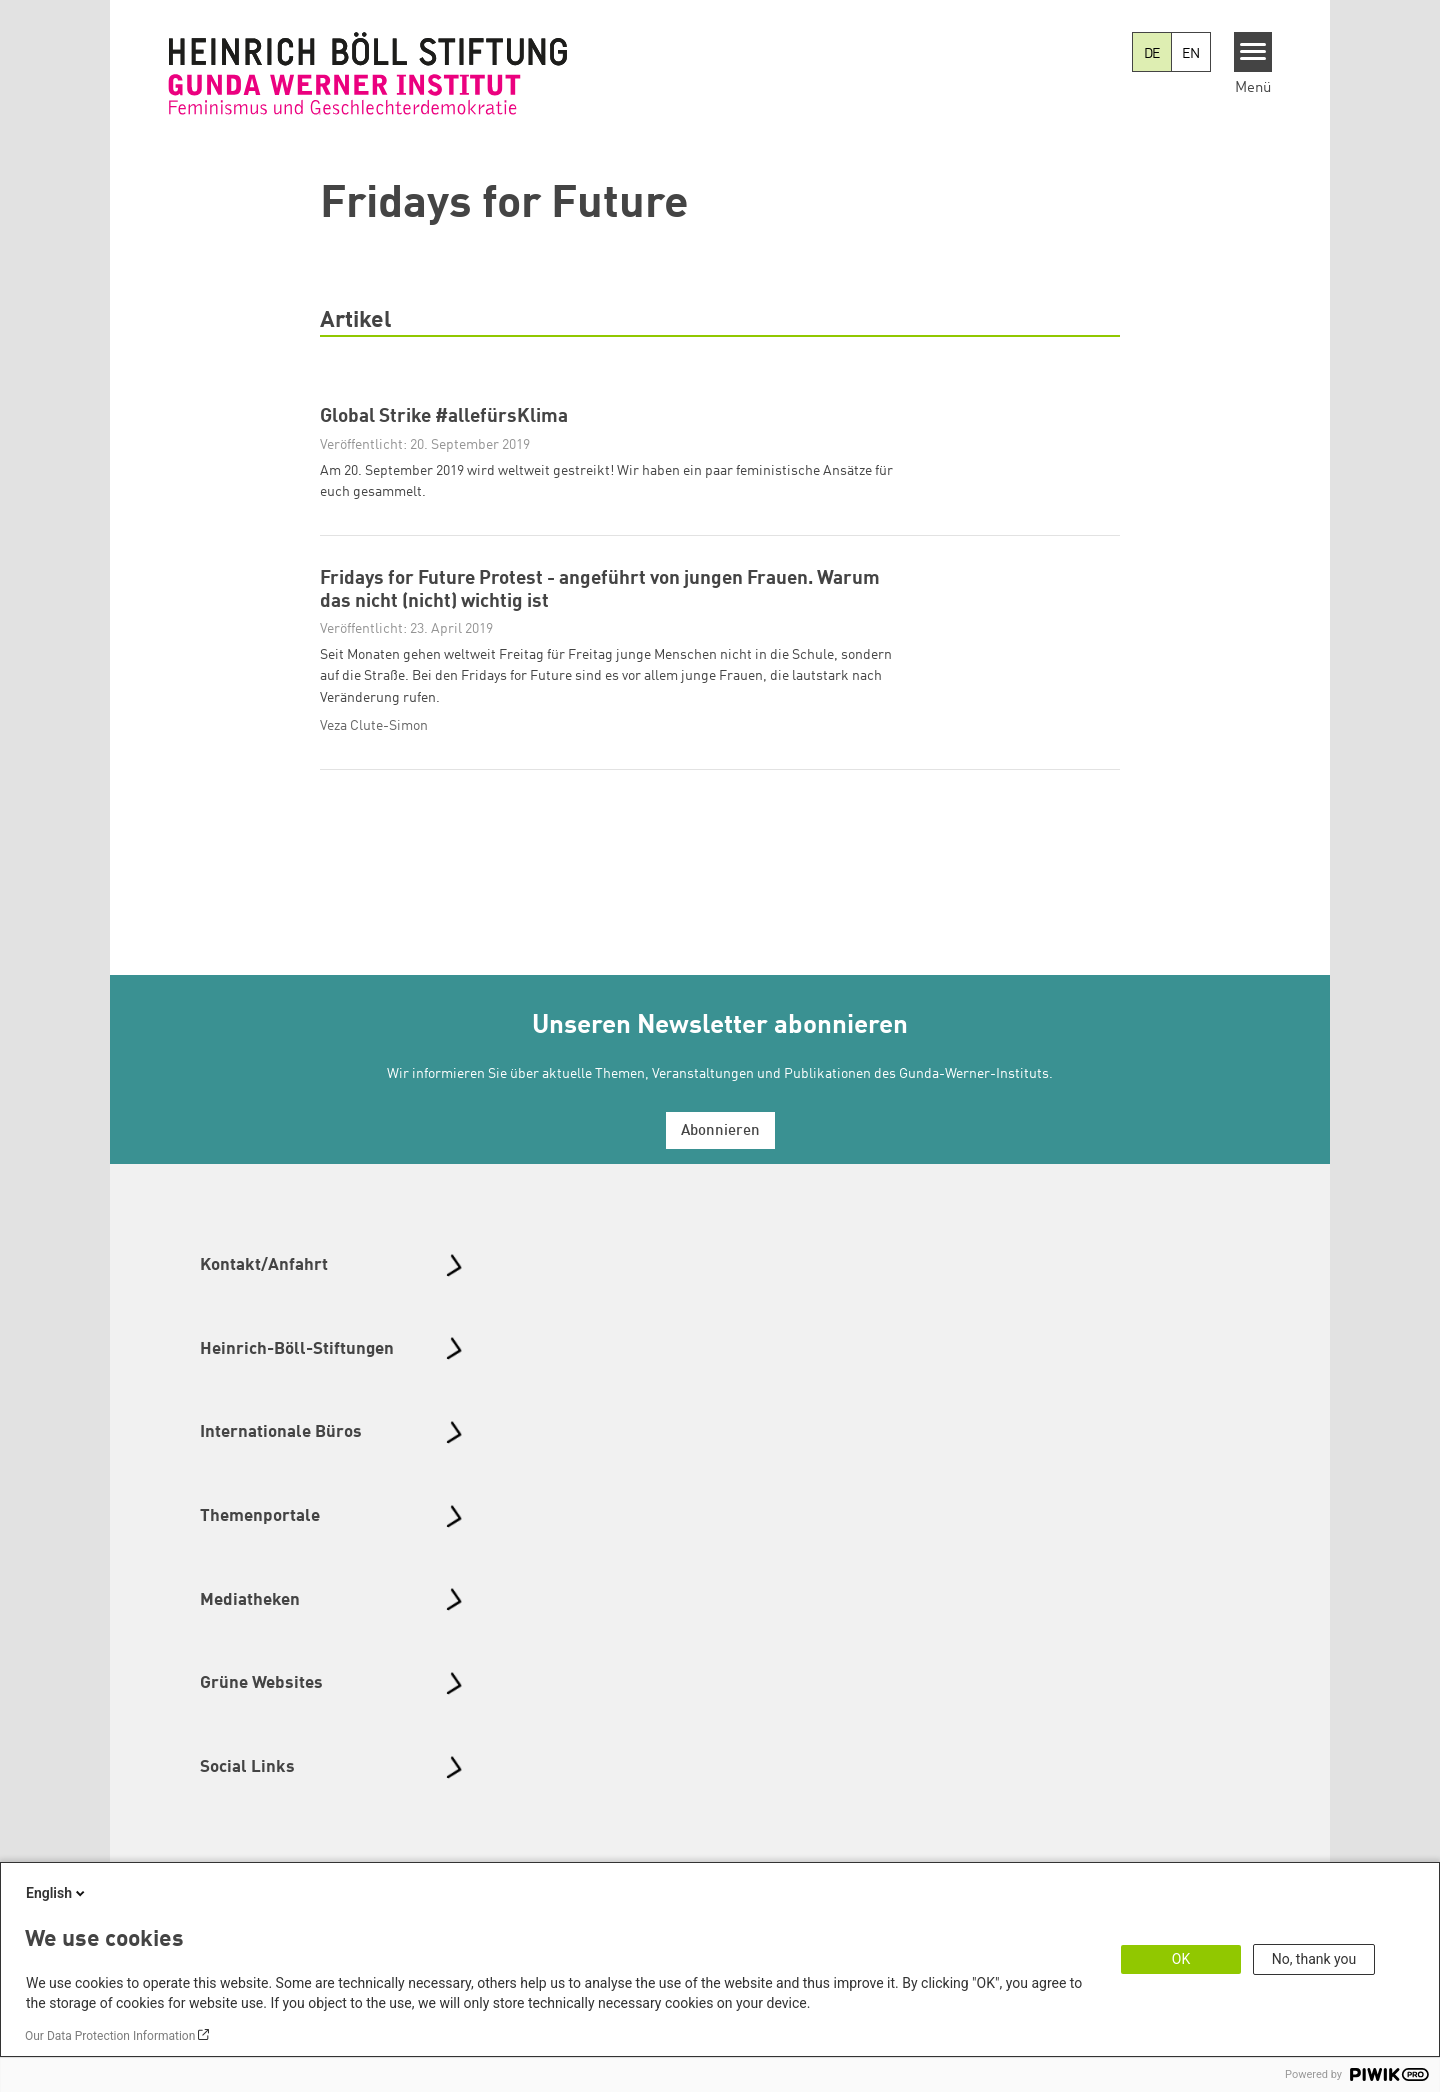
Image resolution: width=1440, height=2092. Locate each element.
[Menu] (1253, 52)
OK (1181, 1959)
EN (1191, 54)
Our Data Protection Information (110, 2036)
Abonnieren (720, 1172)
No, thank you (1314, 1959)
